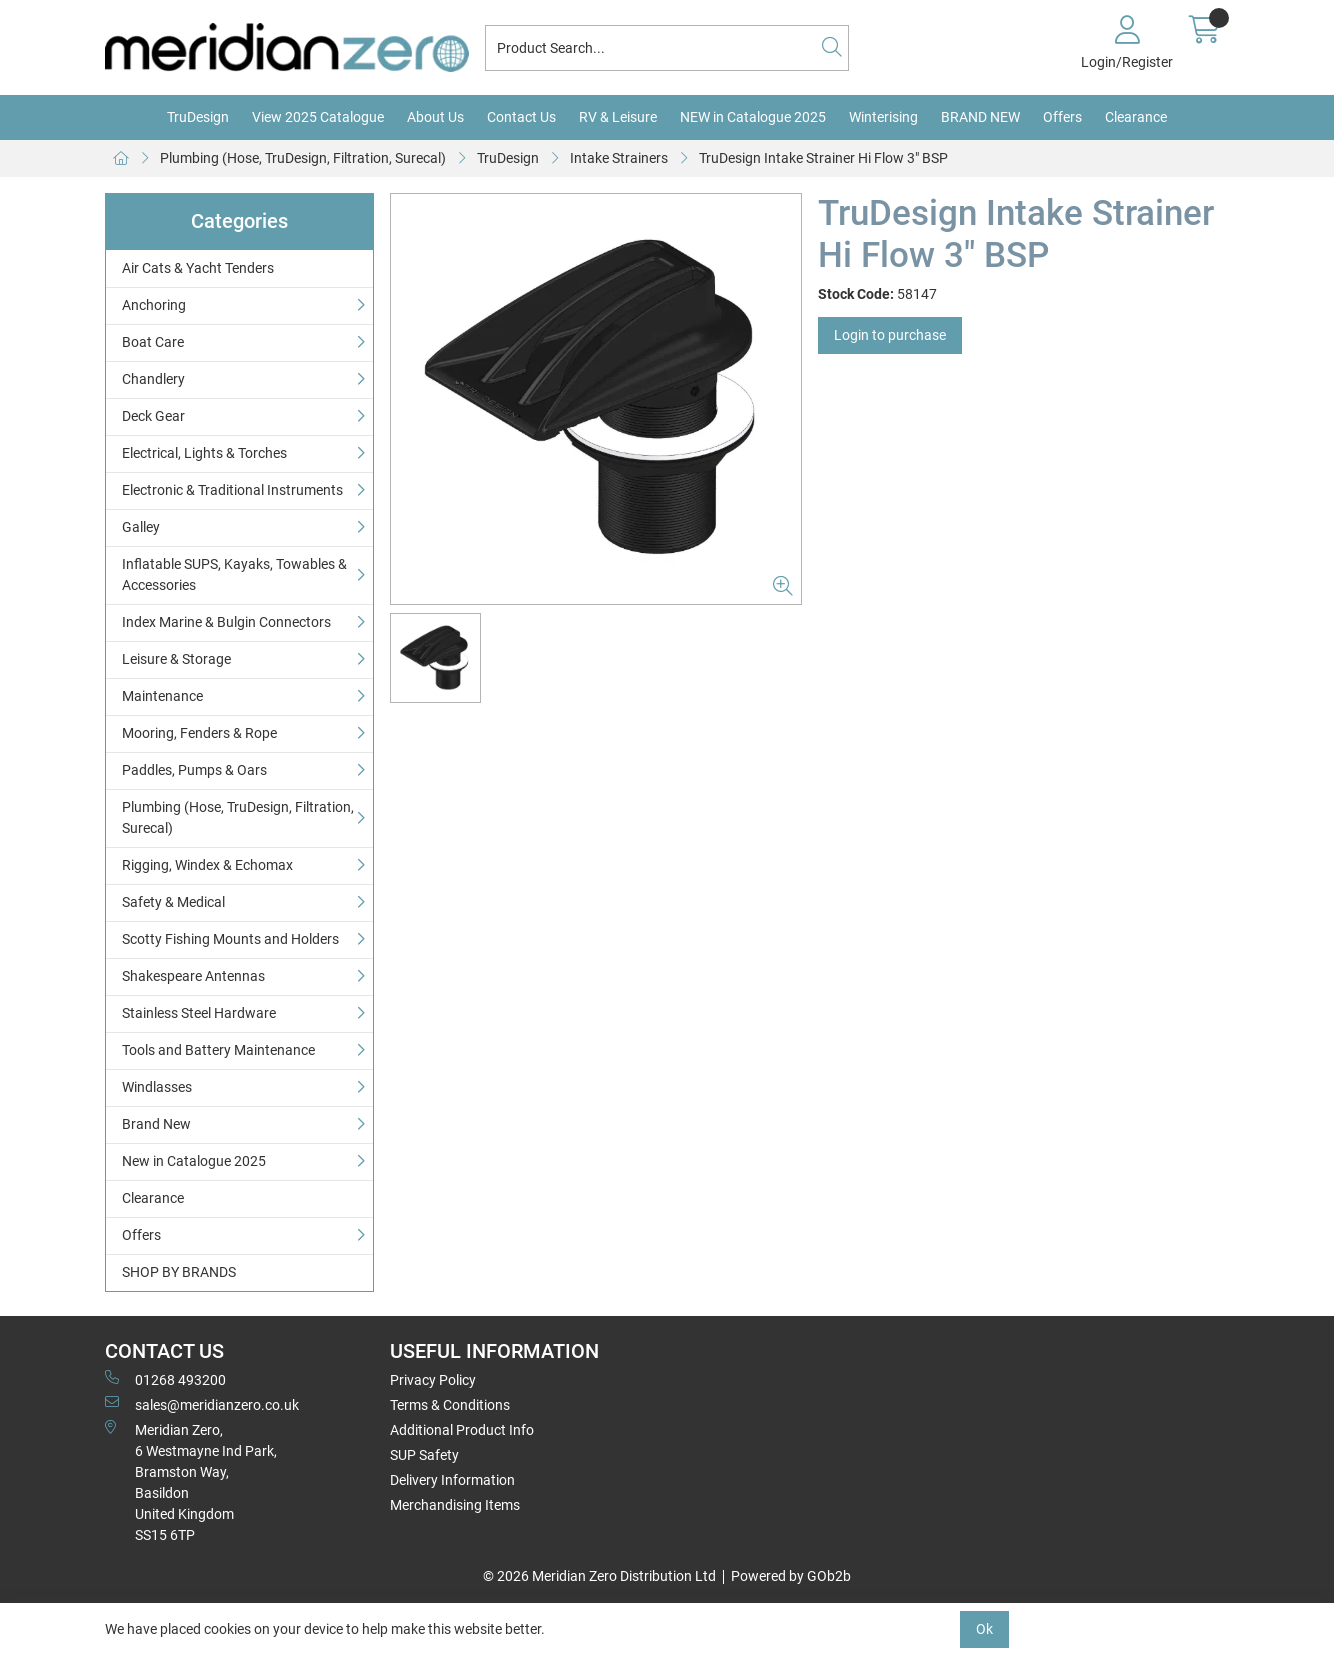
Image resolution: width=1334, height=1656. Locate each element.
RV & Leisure (618, 117)
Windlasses (157, 1087)
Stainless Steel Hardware (199, 1013)
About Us (435, 117)
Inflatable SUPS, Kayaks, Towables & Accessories (234, 574)
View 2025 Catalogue (318, 117)
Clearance (1136, 117)
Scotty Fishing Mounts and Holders (230, 939)
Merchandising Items (455, 1505)
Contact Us (521, 117)
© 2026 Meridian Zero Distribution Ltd (599, 1576)
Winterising (883, 117)
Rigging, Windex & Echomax (207, 865)
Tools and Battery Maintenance (218, 1050)
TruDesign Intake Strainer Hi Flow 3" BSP (823, 158)
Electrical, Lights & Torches (204, 453)
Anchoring (154, 305)
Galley (141, 527)
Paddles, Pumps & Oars (194, 770)
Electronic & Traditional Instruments (232, 490)
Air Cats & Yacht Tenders (198, 268)
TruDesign (198, 117)
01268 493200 (165, 1379)
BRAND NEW (980, 117)
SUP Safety (424, 1455)
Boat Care (153, 342)
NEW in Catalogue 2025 (753, 117)
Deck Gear (153, 416)
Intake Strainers (619, 158)
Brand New (156, 1124)
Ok (984, 1629)
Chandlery (153, 379)
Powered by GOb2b (791, 1576)
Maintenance (162, 696)
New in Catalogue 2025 (194, 1161)
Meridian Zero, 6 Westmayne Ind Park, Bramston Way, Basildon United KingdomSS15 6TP (191, 1481)
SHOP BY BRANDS (179, 1272)
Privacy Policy (433, 1380)
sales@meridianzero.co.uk (202, 1404)
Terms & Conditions (450, 1405)
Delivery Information (452, 1480)
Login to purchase (890, 335)
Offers (1062, 117)
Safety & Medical (173, 902)
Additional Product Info (462, 1430)
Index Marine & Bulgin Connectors (226, 622)
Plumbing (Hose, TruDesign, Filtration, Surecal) (303, 158)
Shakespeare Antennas (193, 976)
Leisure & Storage (176, 659)
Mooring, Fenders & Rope (199, 733)
